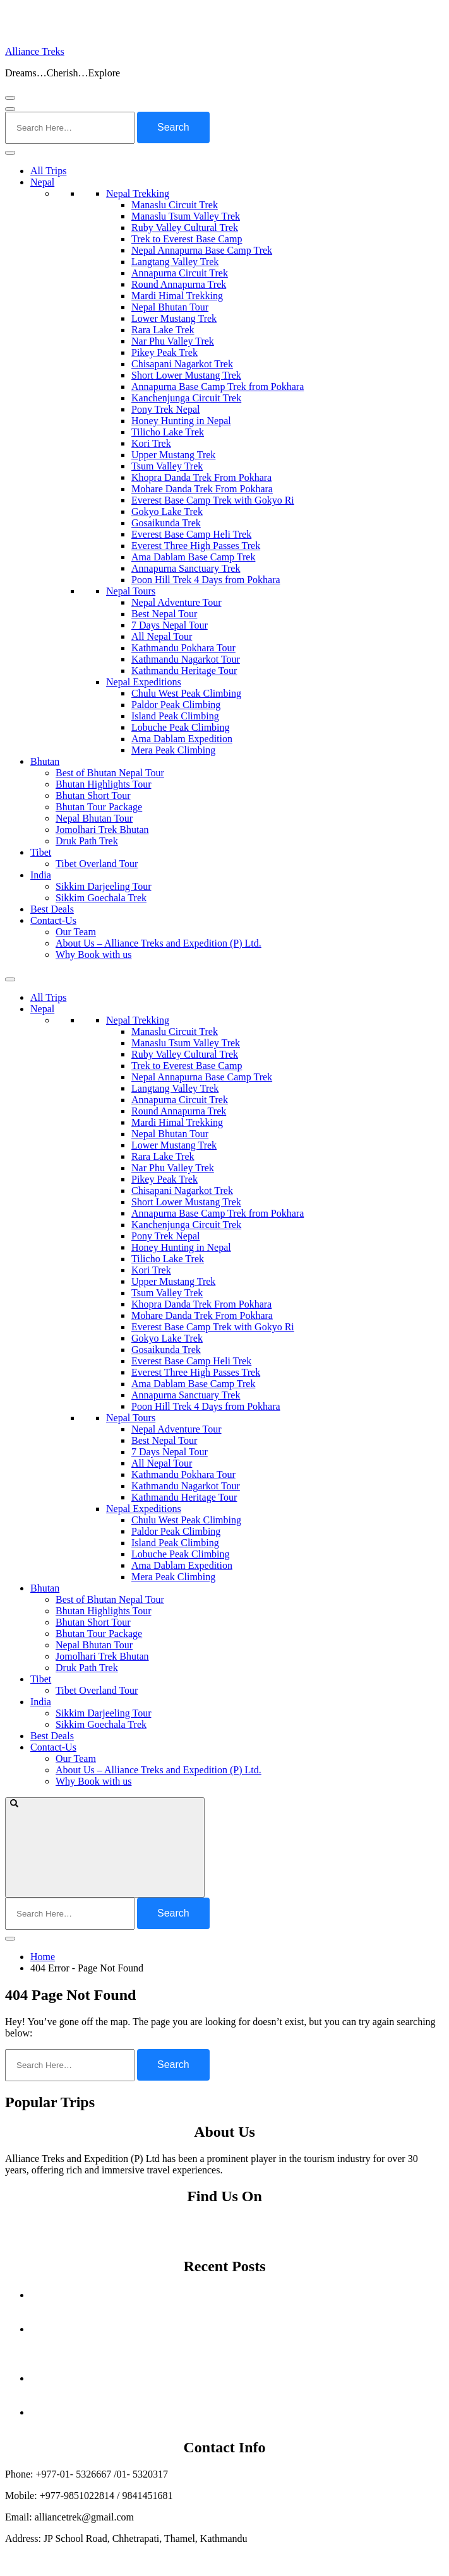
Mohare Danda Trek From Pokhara (202, 488)
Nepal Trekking (137, 193)
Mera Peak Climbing (173, 750)
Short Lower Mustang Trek (186, 375)
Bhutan (44, 761)
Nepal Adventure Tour (176, 602)
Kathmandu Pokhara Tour (183, 647)
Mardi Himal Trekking (177, 295)
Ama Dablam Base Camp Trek (193, 557)
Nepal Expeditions (143, 681)
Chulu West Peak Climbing (186, 693)
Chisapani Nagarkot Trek (182, 363)
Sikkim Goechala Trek (101, 897)
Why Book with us (93, 954)
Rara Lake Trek (163, 329)
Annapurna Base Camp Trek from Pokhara (217, 386)
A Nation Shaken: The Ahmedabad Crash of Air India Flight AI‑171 (237, 2378)
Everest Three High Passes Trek (195, 545)
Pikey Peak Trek (164, 352)
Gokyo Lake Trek (167, 511)
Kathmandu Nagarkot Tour (185, 659)
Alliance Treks (34, 51)
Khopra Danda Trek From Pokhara (201, 477)
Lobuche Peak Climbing (180, 727)
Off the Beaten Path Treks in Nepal (236, 2412)
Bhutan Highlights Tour (103, 784)
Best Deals (52, 909)
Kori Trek (151, 443)
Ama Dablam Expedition (181, 738)
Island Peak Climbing (175, 716)
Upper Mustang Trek (173, 454)
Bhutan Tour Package (99, 806)
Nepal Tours (130, 591)
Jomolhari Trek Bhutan (102, 829)
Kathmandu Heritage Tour (184, 670)
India (40, 875)
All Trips (48, 170)
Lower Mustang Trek (174, 318)
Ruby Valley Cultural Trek (184, 227)
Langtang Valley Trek (175, 261)
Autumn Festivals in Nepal (237, 2295)
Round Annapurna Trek (178, 284)
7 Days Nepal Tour (169, 625)
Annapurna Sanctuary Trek (185, 568)
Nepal (42, 182)
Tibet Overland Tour (97, 863)
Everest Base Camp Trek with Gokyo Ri (212, 500)
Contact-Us (53, 920)
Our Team (76, 931)
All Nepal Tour (161, 636)
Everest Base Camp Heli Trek (191, 534)
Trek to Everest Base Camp (186, 238)
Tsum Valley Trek (167, 466)
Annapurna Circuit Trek (179, 273)
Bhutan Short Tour (93, 795)
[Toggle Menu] (10, 153)
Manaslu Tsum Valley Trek (185, 216)
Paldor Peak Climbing (175, 704)
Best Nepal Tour (164, 613)
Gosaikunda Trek (166, 522)
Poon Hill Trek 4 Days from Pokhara (205, 579)
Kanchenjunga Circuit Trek (186, 398)
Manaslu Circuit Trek (174, 204)
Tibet (40, 852)
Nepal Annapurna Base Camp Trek (201, 250)
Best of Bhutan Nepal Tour (110, 772)
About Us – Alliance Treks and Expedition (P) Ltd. (158, 943)
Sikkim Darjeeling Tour (103, 886)
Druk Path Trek (87, 841)
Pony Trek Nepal (165, 409)
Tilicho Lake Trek (167, 432)
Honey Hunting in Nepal (181, 420)
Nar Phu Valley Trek (172, 341)
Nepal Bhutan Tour (169, 307)
